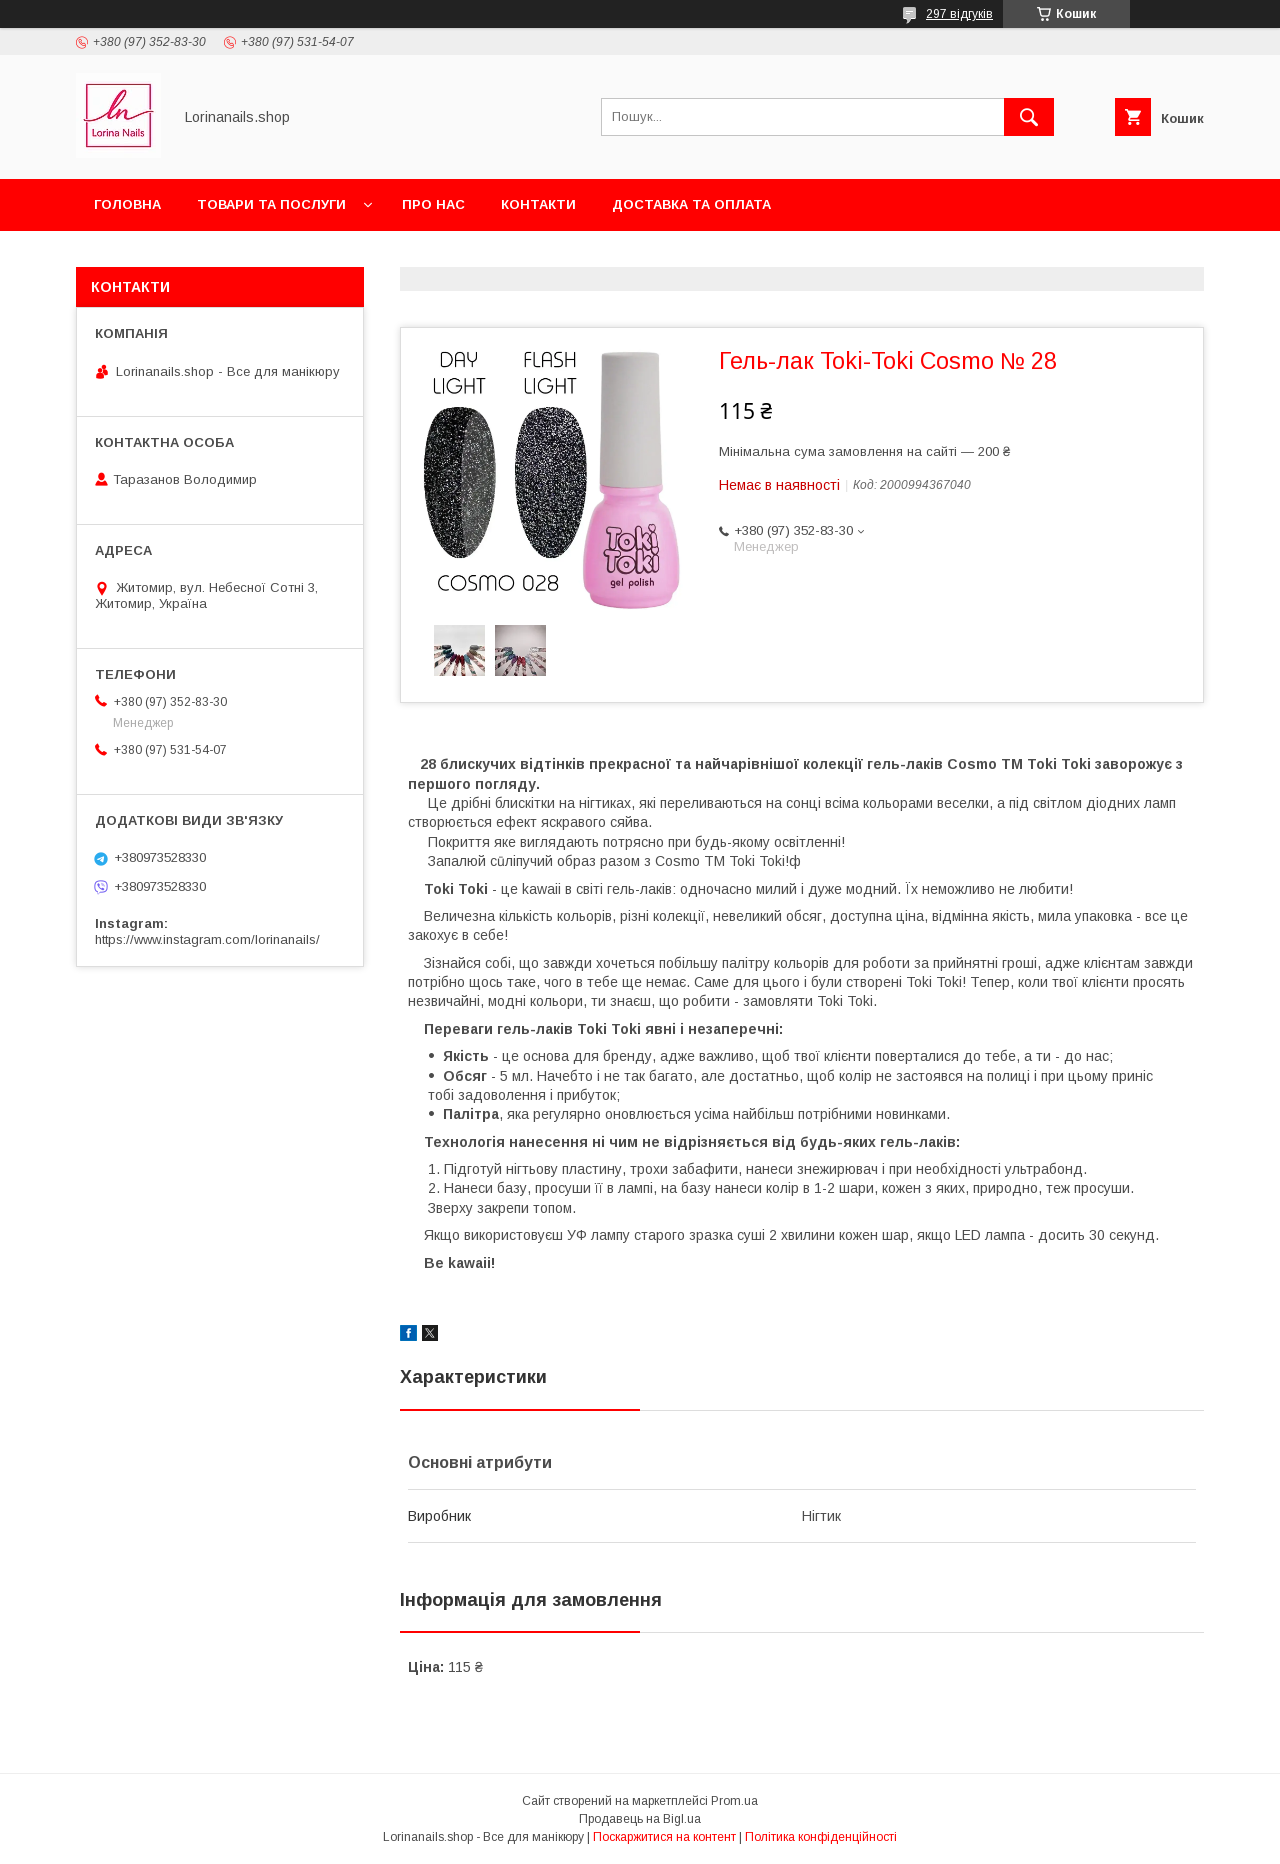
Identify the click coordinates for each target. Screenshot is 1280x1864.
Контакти (538, 204)
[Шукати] (1029, 117)
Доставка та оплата (691, 204)
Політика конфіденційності (821, 1837)
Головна (127, 204)
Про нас (433, 204)
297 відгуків (959, 14)
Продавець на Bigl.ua (640, 1819)
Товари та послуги (271, 204)
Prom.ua (734, 1801)
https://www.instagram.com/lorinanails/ (207, 939)
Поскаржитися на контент (664, 1837)
